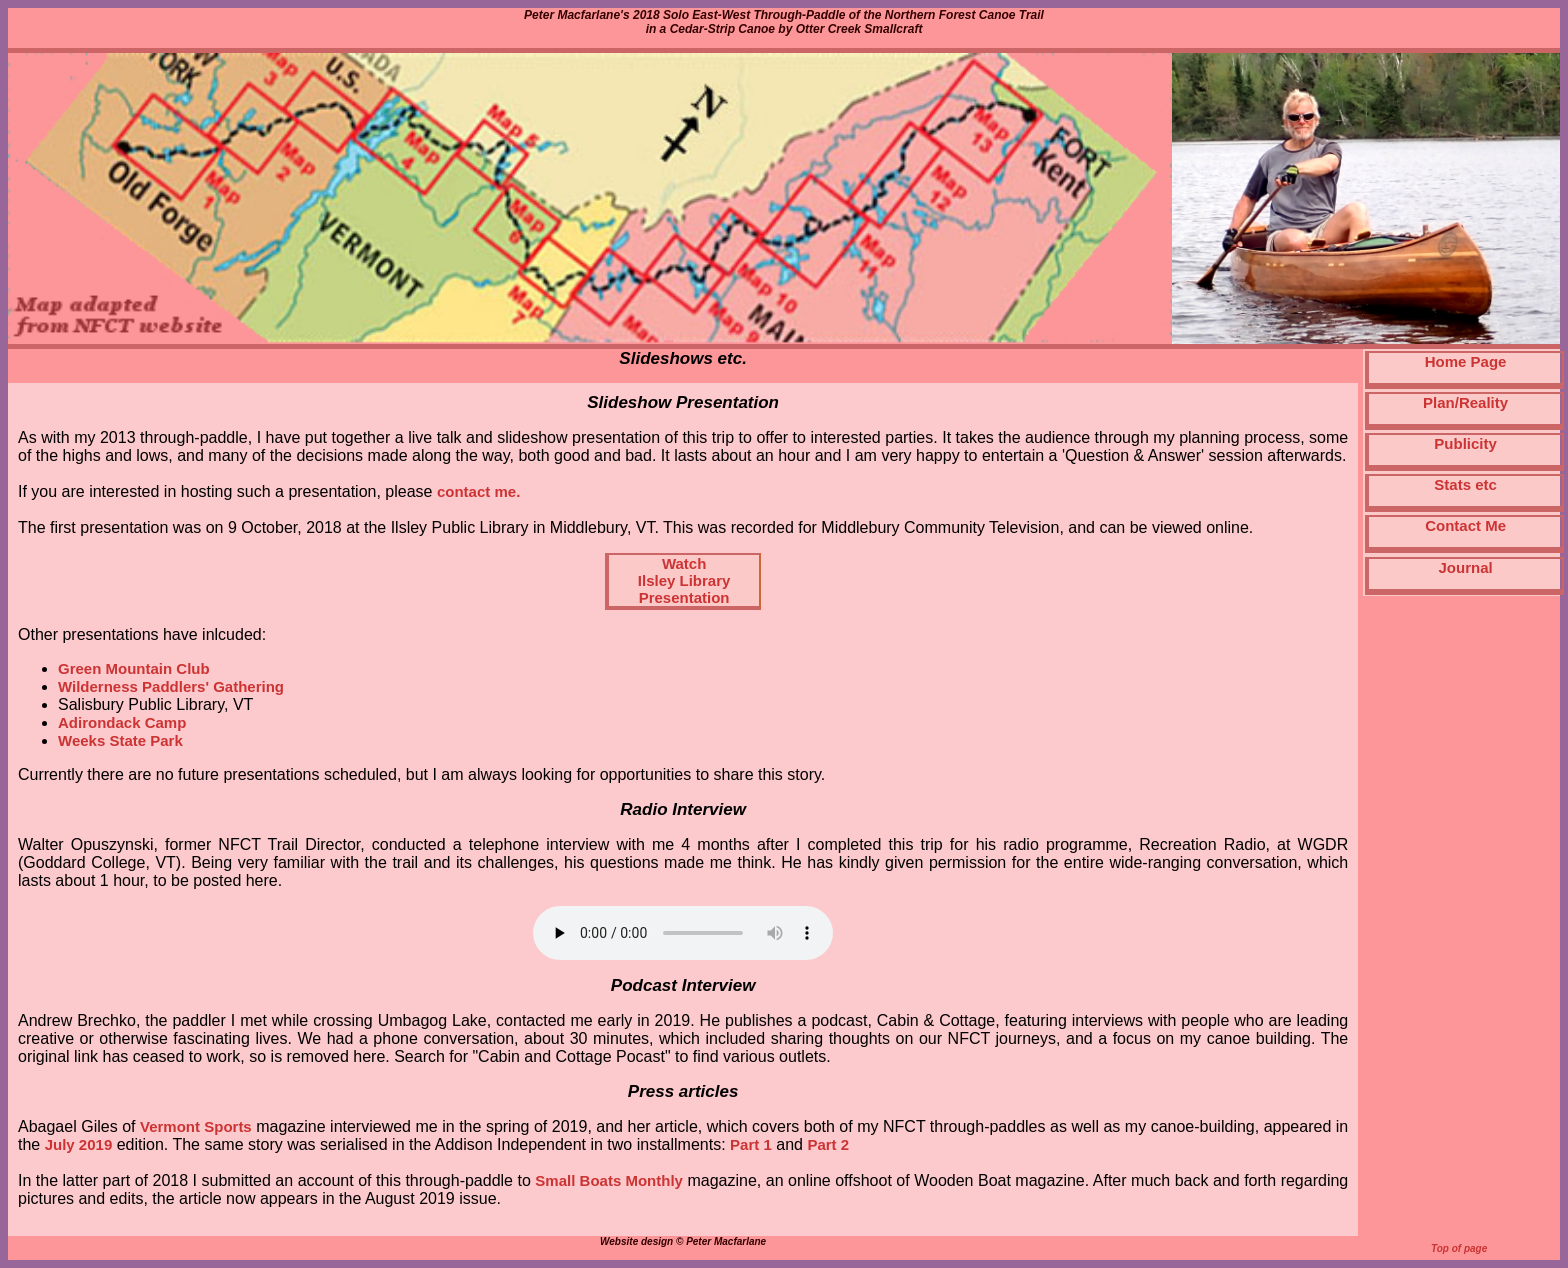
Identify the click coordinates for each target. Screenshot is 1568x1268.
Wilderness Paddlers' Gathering (171, 686)
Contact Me (1465, 525)
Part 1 (751, 1144)
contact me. (478, 491)
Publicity (1465, 443)
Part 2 (828, 1144)
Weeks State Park (120, 740)
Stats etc (1465, 484)
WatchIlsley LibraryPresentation (684, 580)
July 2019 (79, 1144)
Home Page (1466, 361)
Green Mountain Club (134, 668)
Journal (1466, 567)
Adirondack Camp (122, 722)
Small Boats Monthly (609, 1180)
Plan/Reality (1465, 402)
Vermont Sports (196, 1126)
